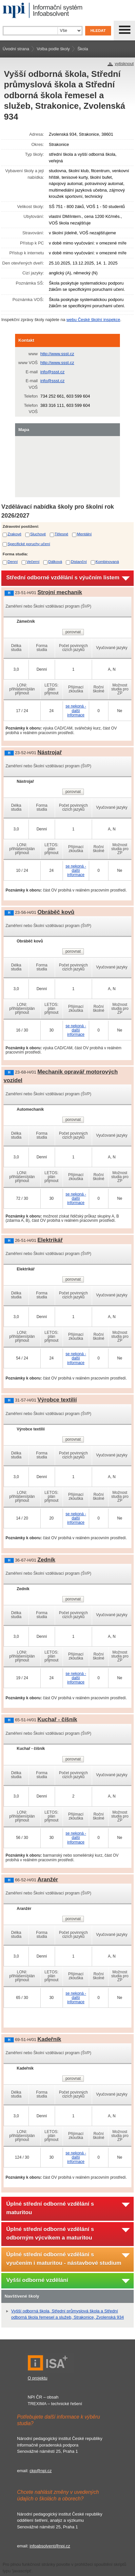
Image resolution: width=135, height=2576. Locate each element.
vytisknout (124, 63)
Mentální (84, 534)
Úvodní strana (16, 48)
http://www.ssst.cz (57, 353)
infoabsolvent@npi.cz (49, 2545)
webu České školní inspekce (93, 319)
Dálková (55, 561)
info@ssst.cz (52, 371)
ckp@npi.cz (40, 2470)
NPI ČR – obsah (43, 2397)
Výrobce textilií (57, 1400)
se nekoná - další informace (76, 710)
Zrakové (14, 534)
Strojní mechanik (59, 592)
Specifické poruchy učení (29, 544)
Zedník (46, 1560)
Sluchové (38, 534)
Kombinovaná (107, 561)
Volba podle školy (53, 48)
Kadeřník (49, 2039)
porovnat (73, 632)
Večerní (33, 561)
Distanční (79, 561)
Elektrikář (50, 1240)
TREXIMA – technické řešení (55, 2403)
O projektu (38, 2378)
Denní (13, 561)
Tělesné (61, 534)
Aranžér (47, 1879)
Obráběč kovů (55, 912)
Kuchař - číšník (57, 1719)
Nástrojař (49, 752)
